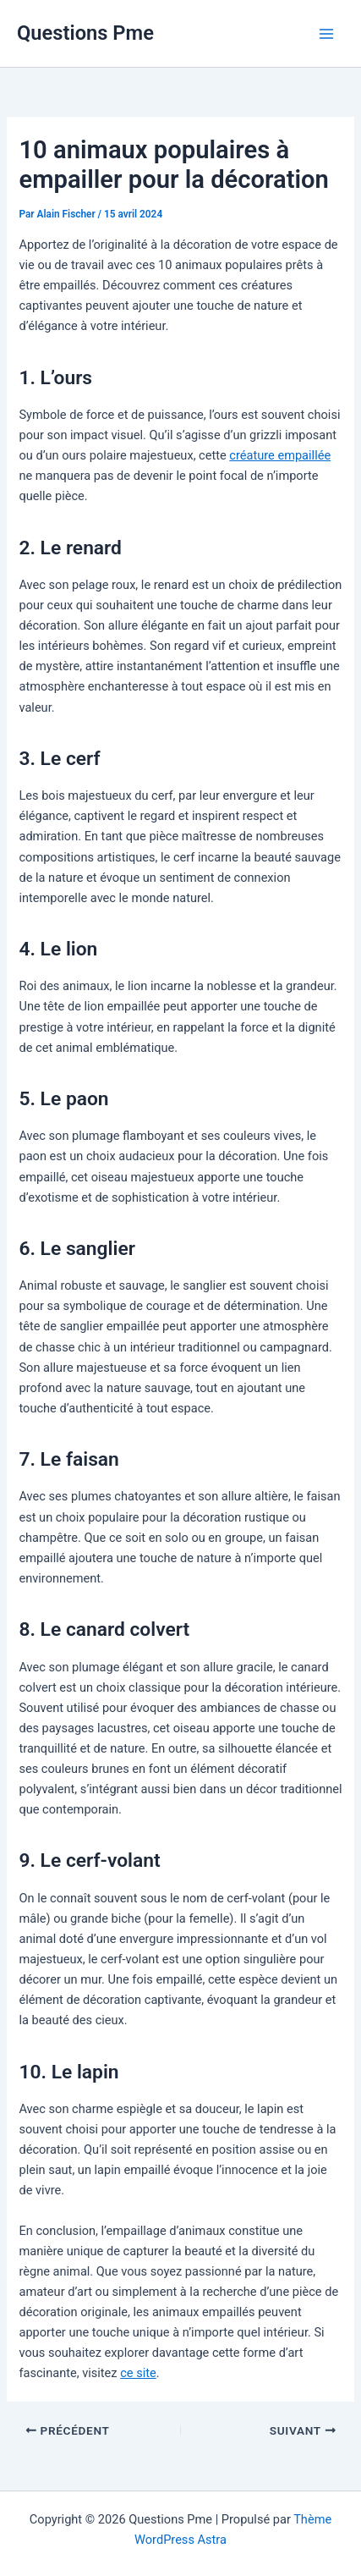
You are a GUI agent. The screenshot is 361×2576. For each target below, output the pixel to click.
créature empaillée (280, 455)
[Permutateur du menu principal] (326, 34)
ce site (138, 2373)
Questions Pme (85, 33)
